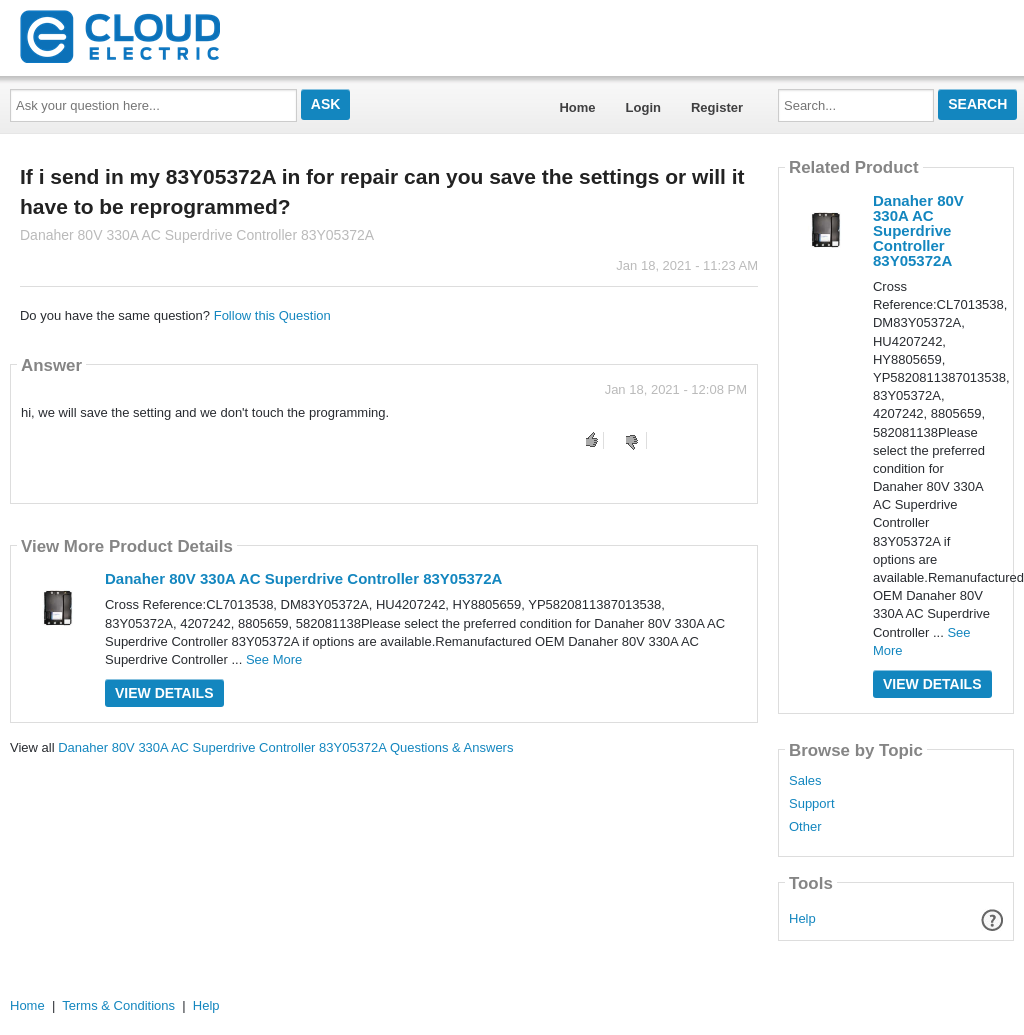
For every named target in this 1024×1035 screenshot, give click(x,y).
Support (812, 804)
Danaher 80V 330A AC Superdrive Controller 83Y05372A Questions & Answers (285, 747)
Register (717, 107)
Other (805, 827)
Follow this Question (272, 315)
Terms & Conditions (118, 1005)
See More (274, 659)
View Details (164, 693)
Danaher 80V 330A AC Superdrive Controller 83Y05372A (303, 578)
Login (643, 107)
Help (802, 918)
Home (577, 107)
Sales (805, 781)
